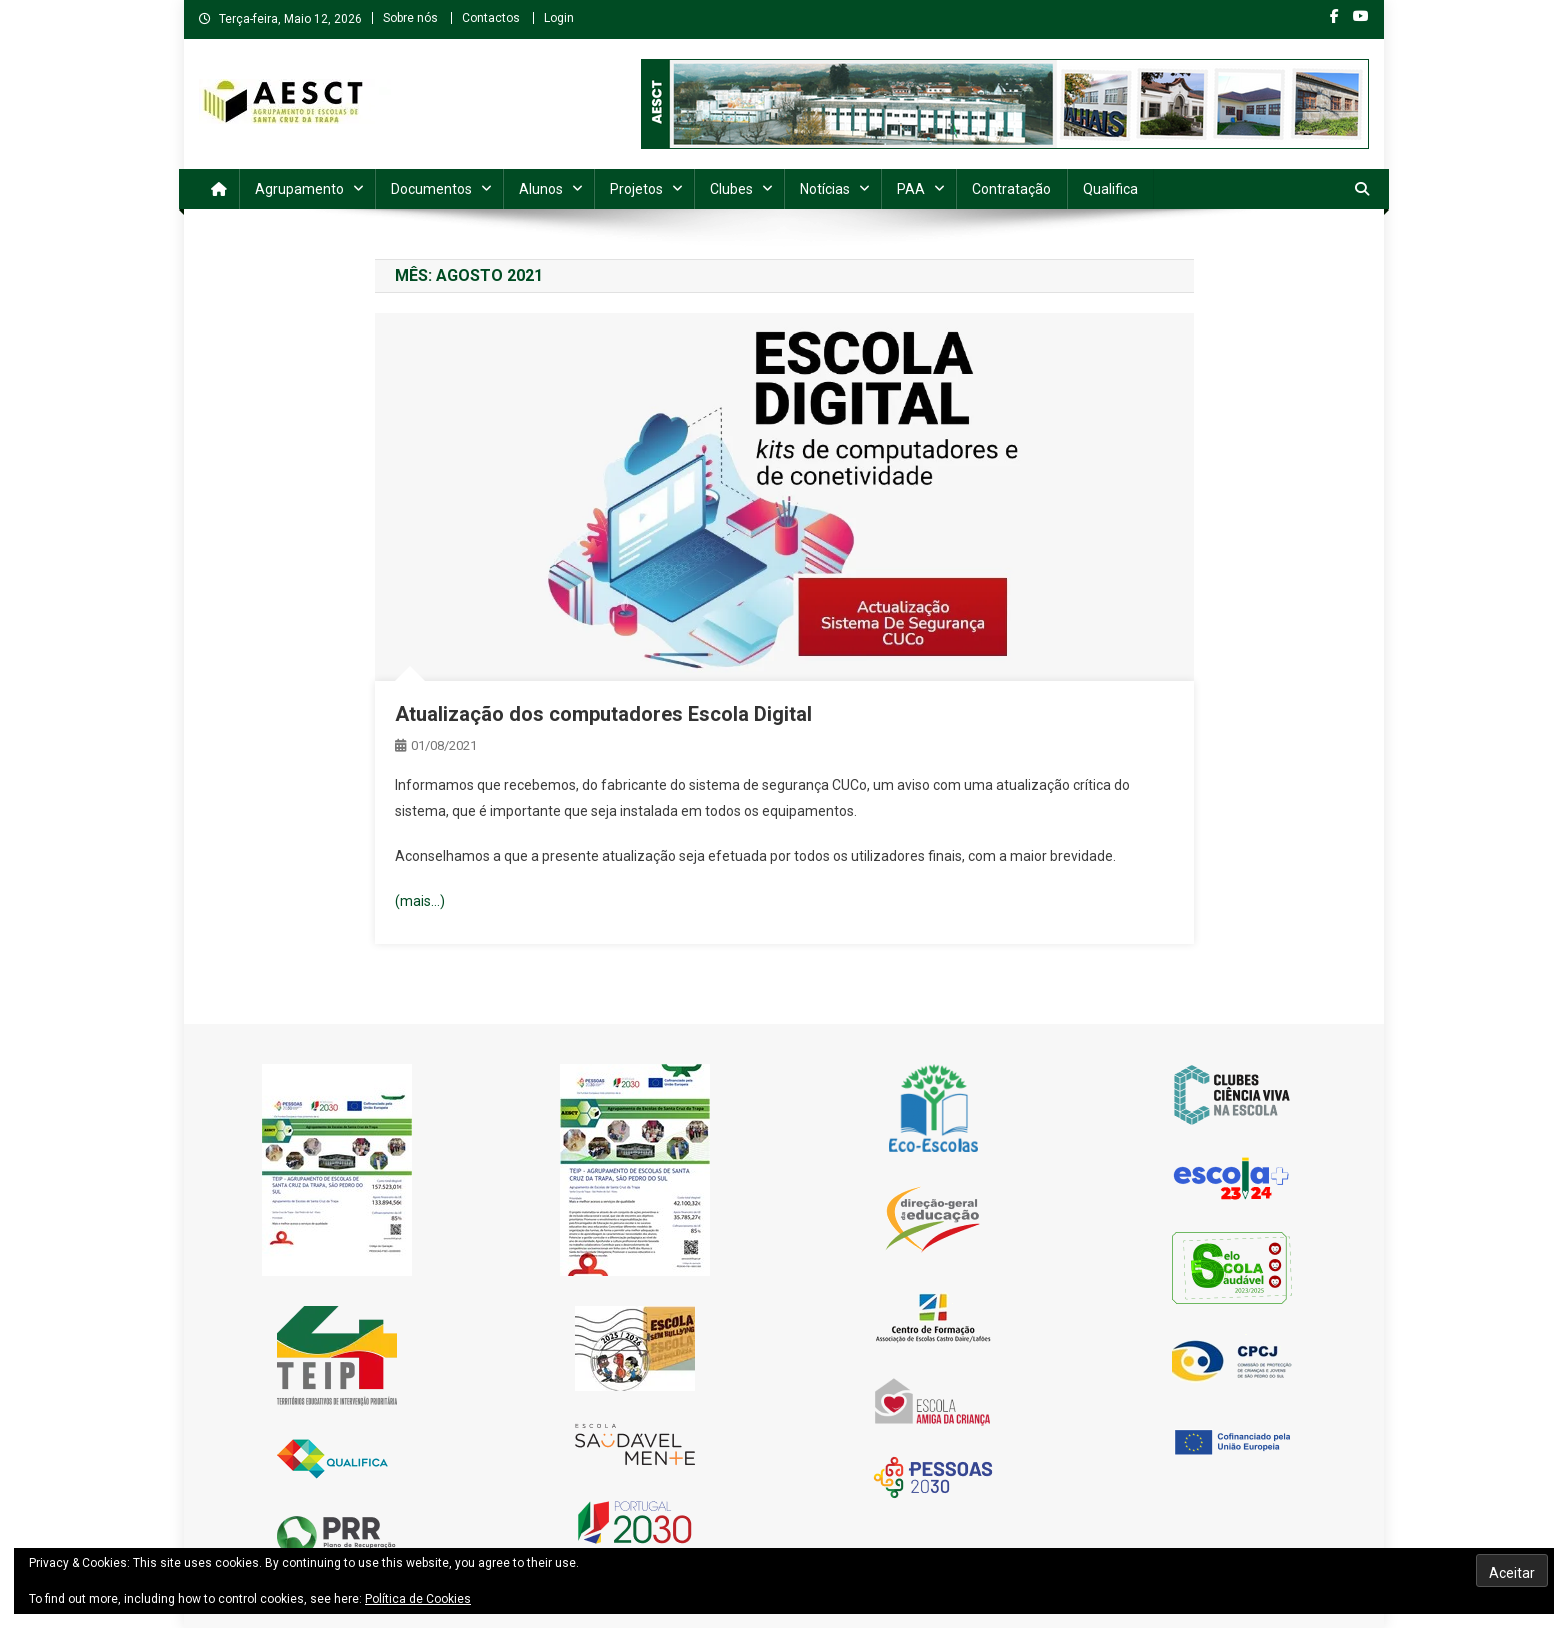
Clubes (731, 189)
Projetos (636, 189)
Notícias (825, 189)
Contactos (491, 18)
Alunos (541, 189)
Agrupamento (299, 189)
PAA (911, 189)
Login (559, 18)
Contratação (1011, 189)
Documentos (431, 189)
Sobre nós (410, 18)
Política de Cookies (418, 1599)
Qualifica (1110, 189)
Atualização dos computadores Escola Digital (603, 714)
